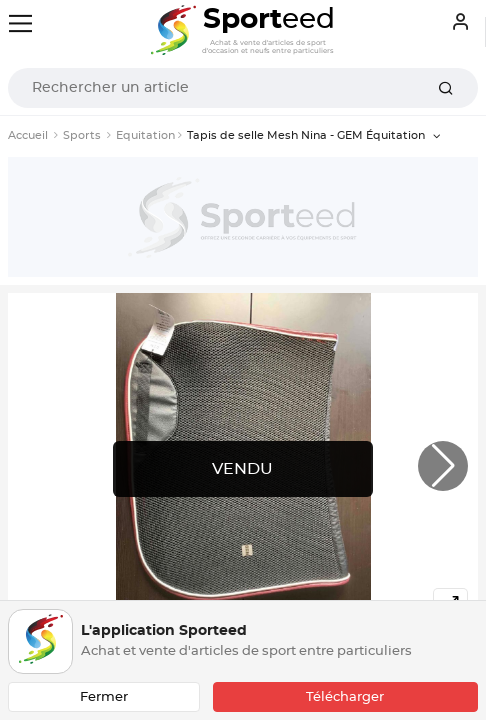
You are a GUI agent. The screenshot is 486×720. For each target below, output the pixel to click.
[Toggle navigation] (20, 23)
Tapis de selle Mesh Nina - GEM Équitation (307, 135)
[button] (443, 466)
